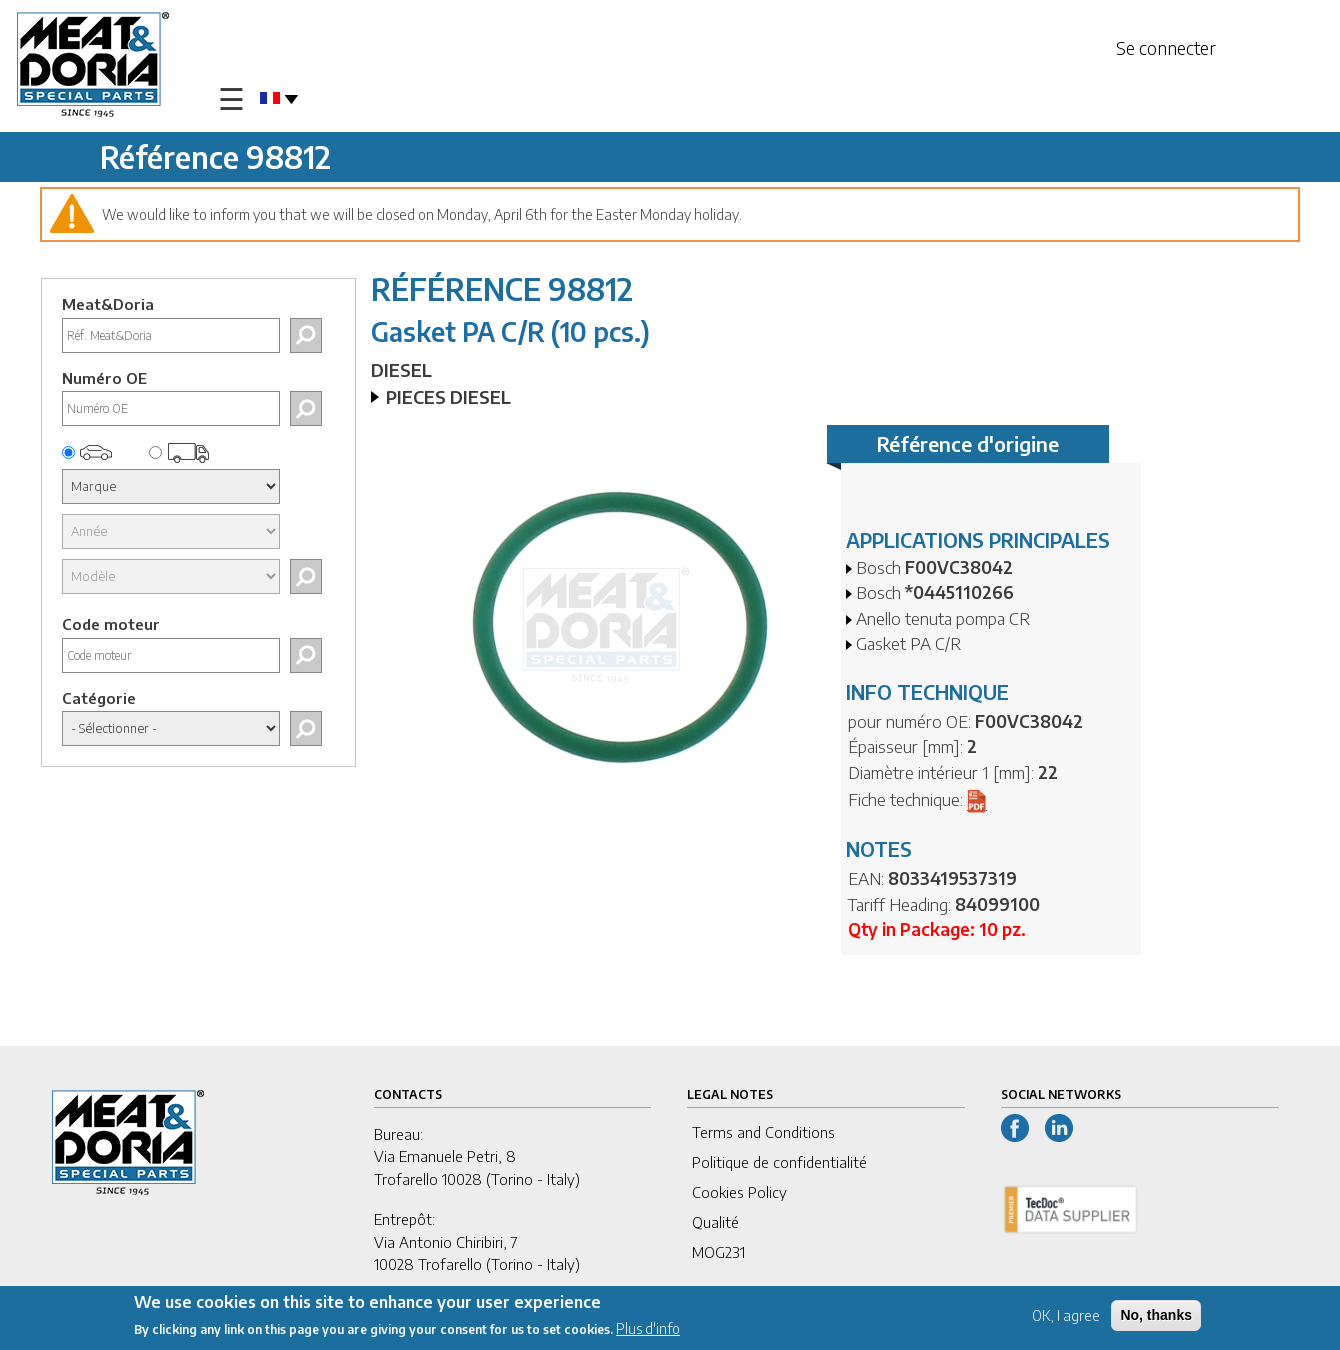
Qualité (715, 1222)
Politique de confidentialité (779, 1162)
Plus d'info (648, 1330)
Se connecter (1166, 47)
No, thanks (1156, 1317)
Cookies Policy (739, 1192)
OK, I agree (1066, 1317)
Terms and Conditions (763, 1132)
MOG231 (718, 1252)
